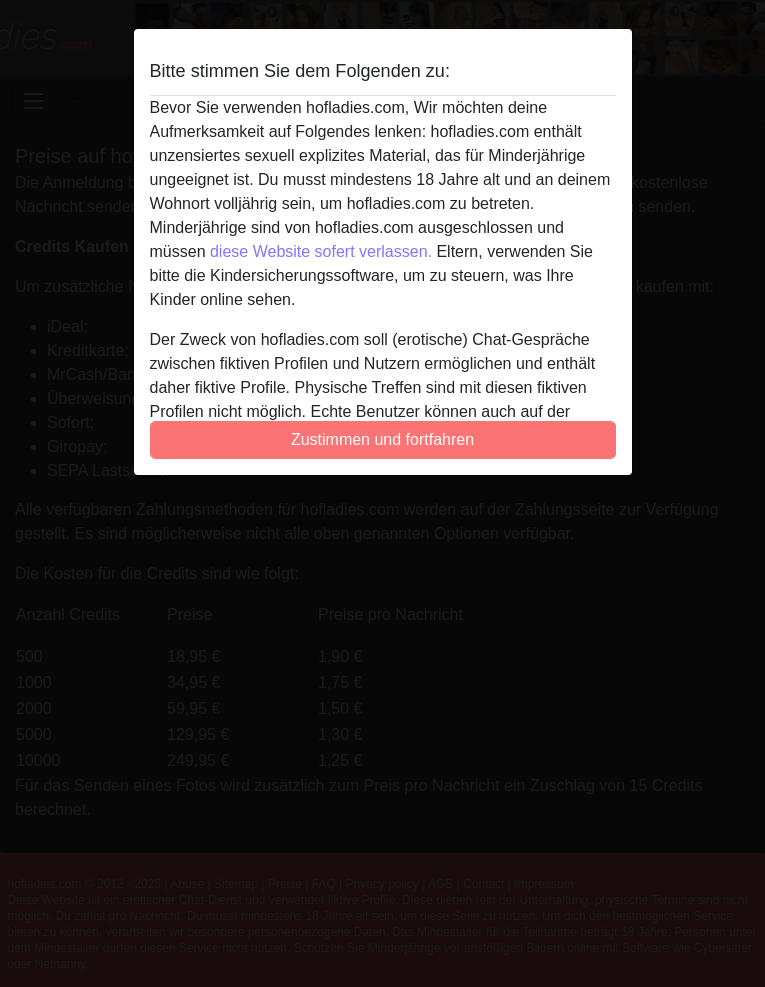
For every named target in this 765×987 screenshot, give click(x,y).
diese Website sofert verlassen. (321, 251)
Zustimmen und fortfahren (382, 439)
